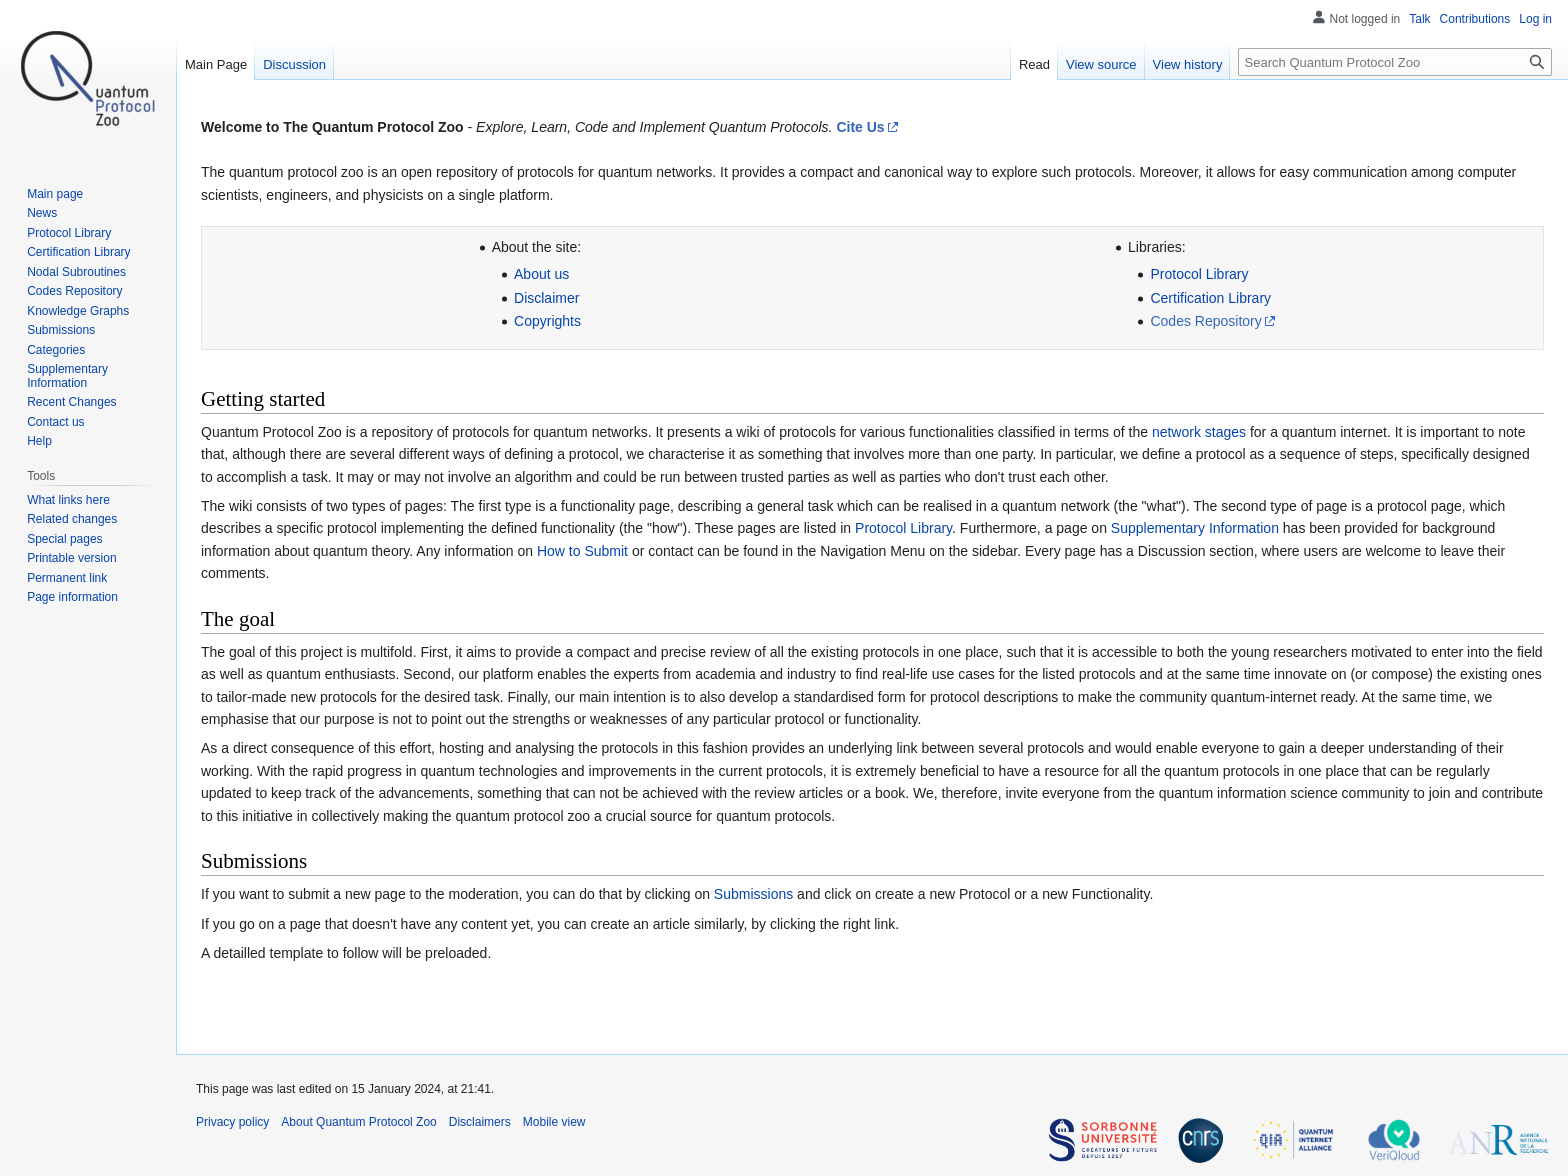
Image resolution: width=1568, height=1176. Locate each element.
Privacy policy (232, 1122)
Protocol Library (1199, 274)
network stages (1199, 432)
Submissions (753, 894)
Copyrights (547, 321)
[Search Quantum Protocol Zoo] (1395, 62)
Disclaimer (546, 298)
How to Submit (582, 551)
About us (541, 274)
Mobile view (554, 1122)
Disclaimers (480, 1122)
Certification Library (1210, 298)
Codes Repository (1205, 321)
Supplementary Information (1195, 528)
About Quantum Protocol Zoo (358, 1122)
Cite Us (860, 127)
